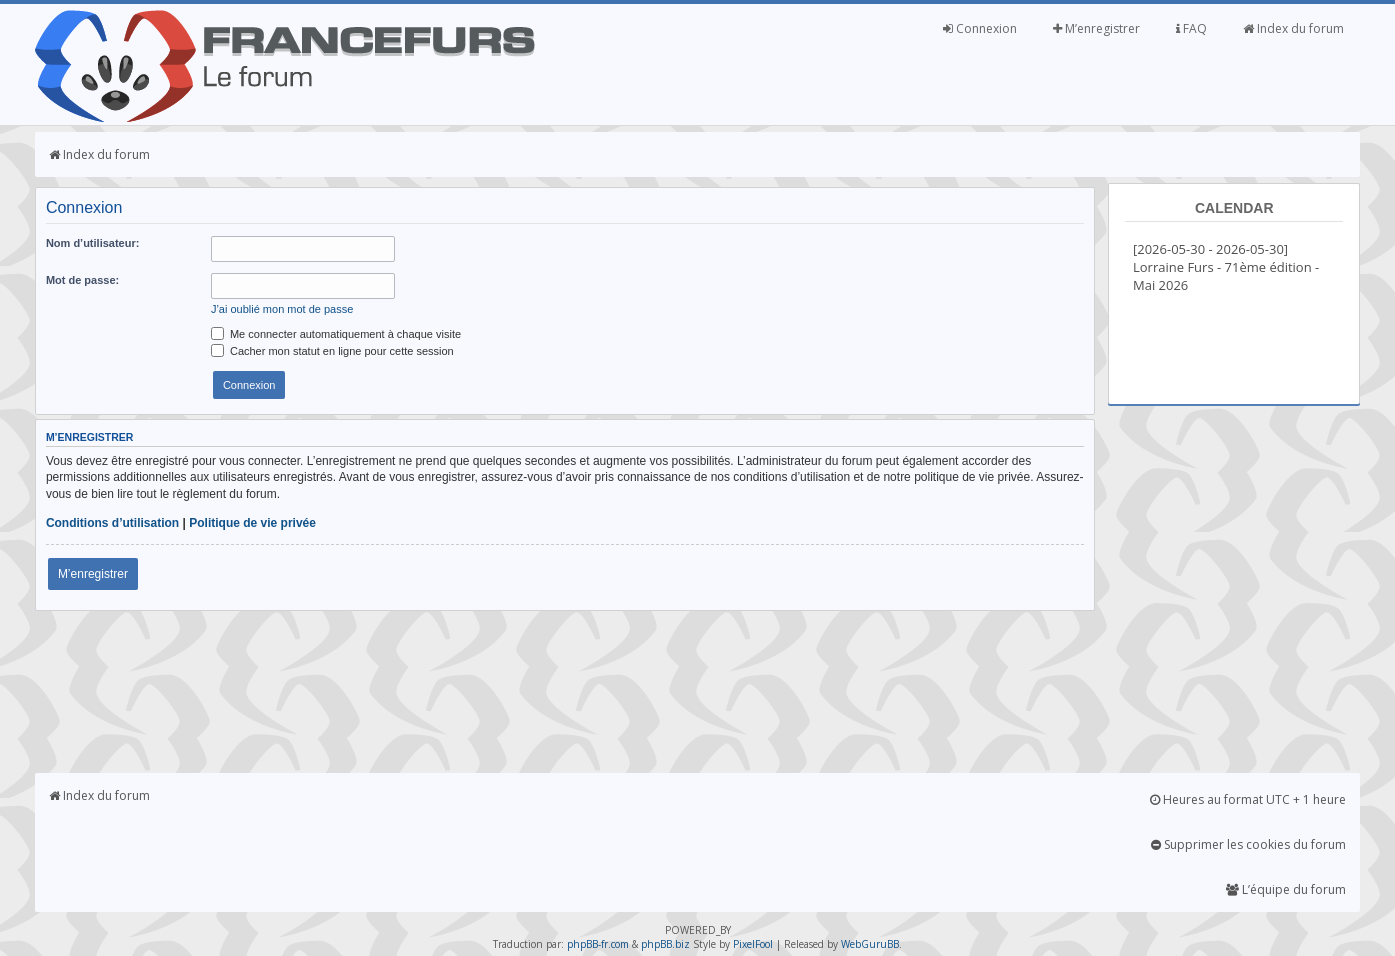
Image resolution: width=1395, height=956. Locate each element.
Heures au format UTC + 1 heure (1248, 799)
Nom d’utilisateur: (93, 243)
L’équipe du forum (1286, 889)
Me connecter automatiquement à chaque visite (336, 334)
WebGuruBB (870, 944)
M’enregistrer (1096, 28)
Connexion (980, 28)
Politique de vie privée (252, 523)
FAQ (1191, 28)
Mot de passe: (82, 280)
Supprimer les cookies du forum (1248, 844)
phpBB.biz (665, 944)
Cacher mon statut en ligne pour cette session (332, 351)
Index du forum (1293, 28)
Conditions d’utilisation (112, 523)
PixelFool (753, 944)
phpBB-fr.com (598, 944)
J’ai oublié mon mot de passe (282, 309)
